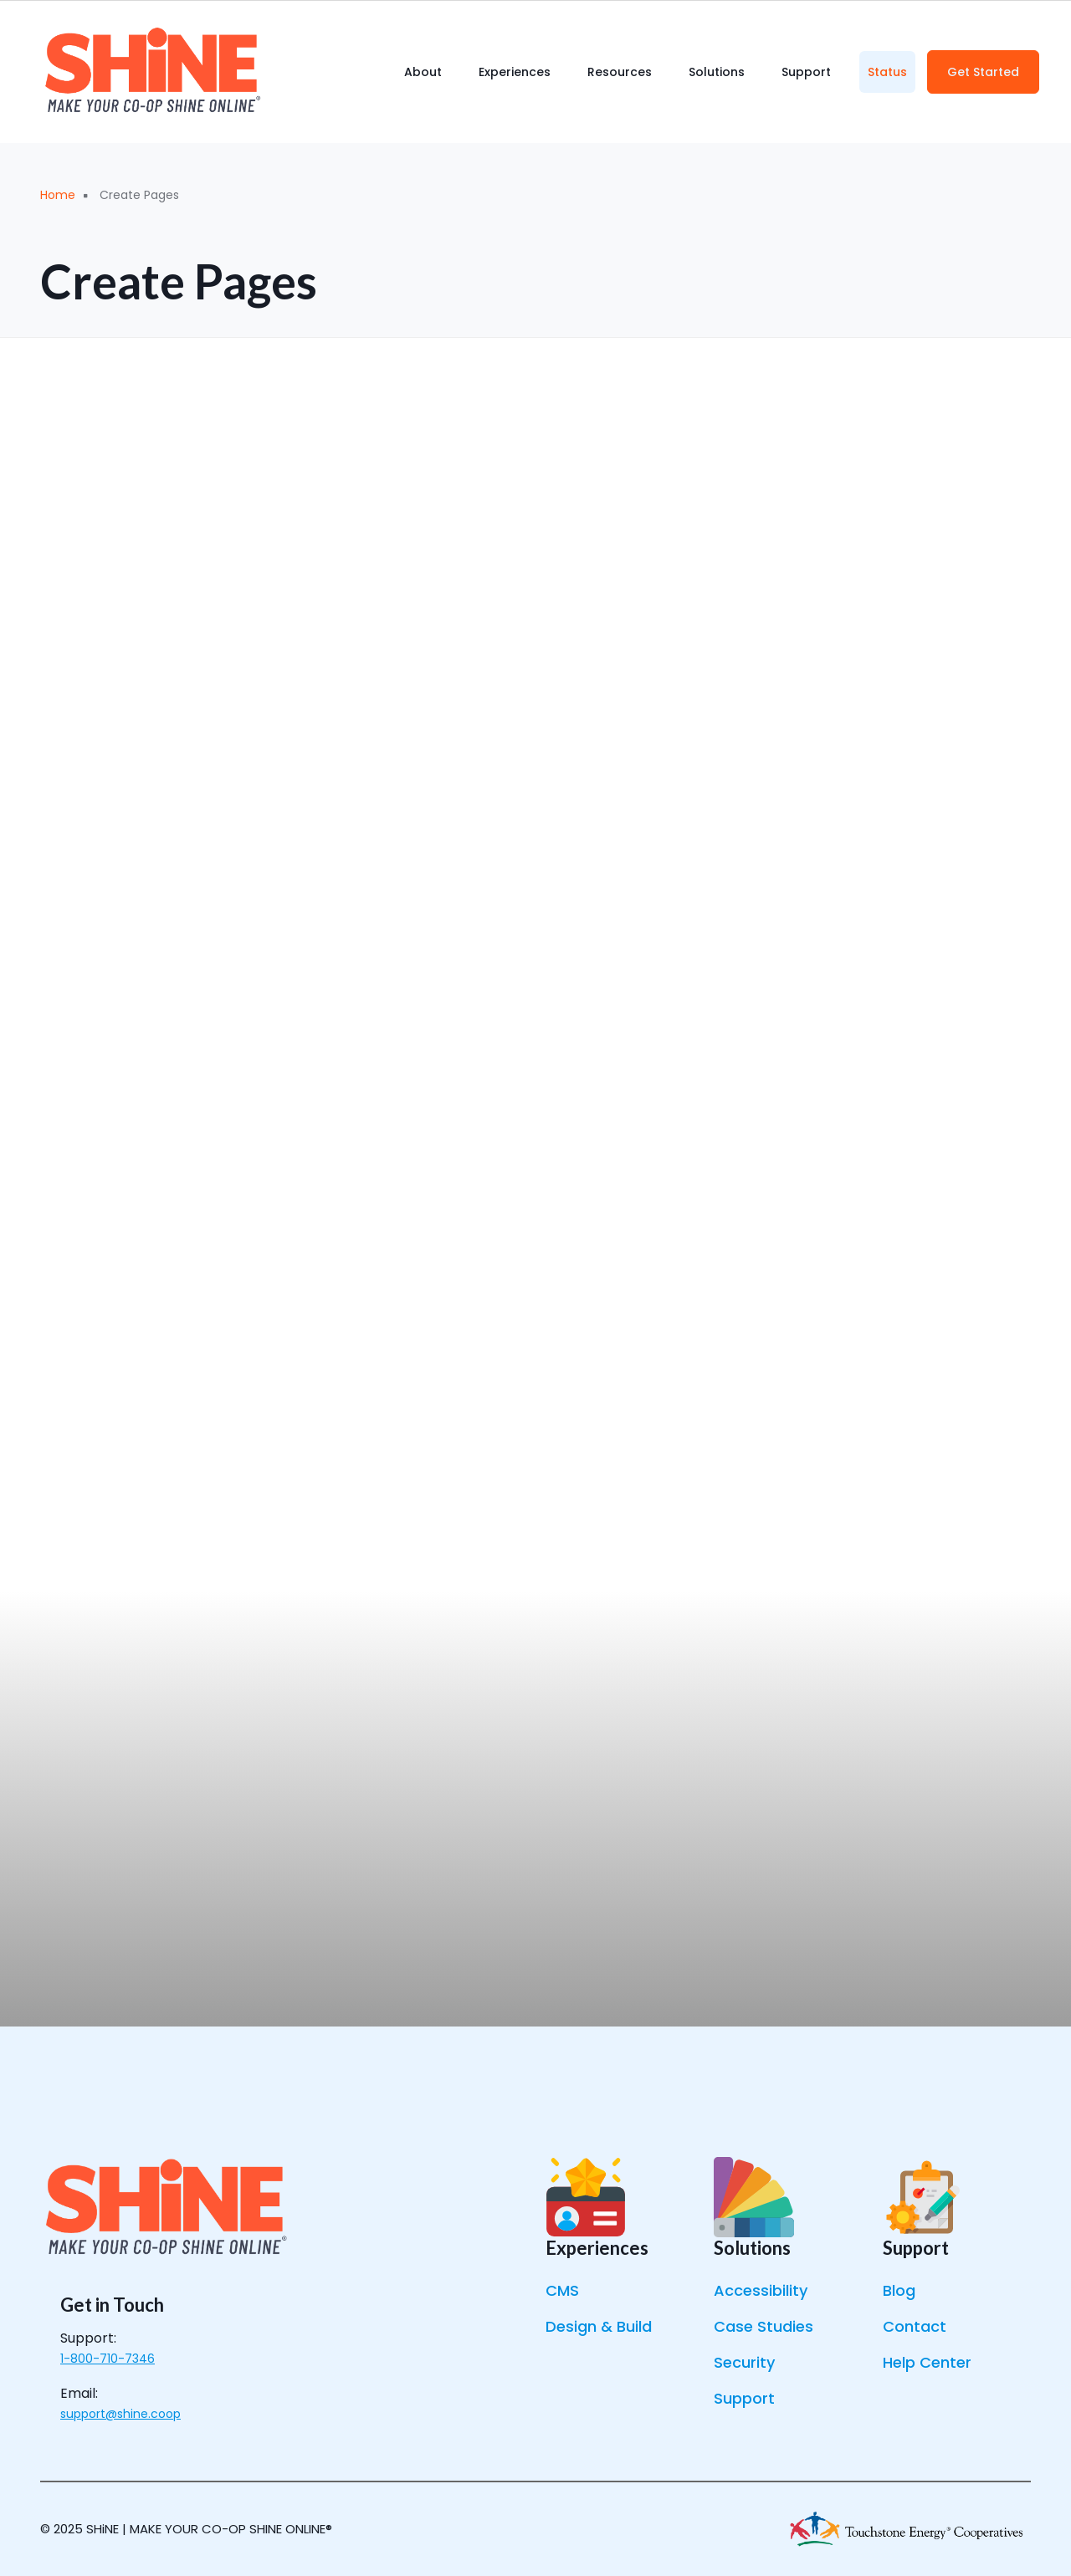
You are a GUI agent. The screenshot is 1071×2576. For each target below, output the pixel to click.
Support (744, 2398)
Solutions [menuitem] (717, 72)
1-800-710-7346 (107, 2358)
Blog (899, 2290)
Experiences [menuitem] (515, 72)
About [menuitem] (423, 72)
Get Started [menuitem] (983, 72)
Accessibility (760, 2290)
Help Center (927, 2362)
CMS (562, 2290)
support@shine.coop (120, 2413)
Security (744, 2362)
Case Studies (763, 2326)
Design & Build (599, 2326)
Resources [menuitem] (619, 72)
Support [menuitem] (806, 72)
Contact (914, 2326)
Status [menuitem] (887, 72)
